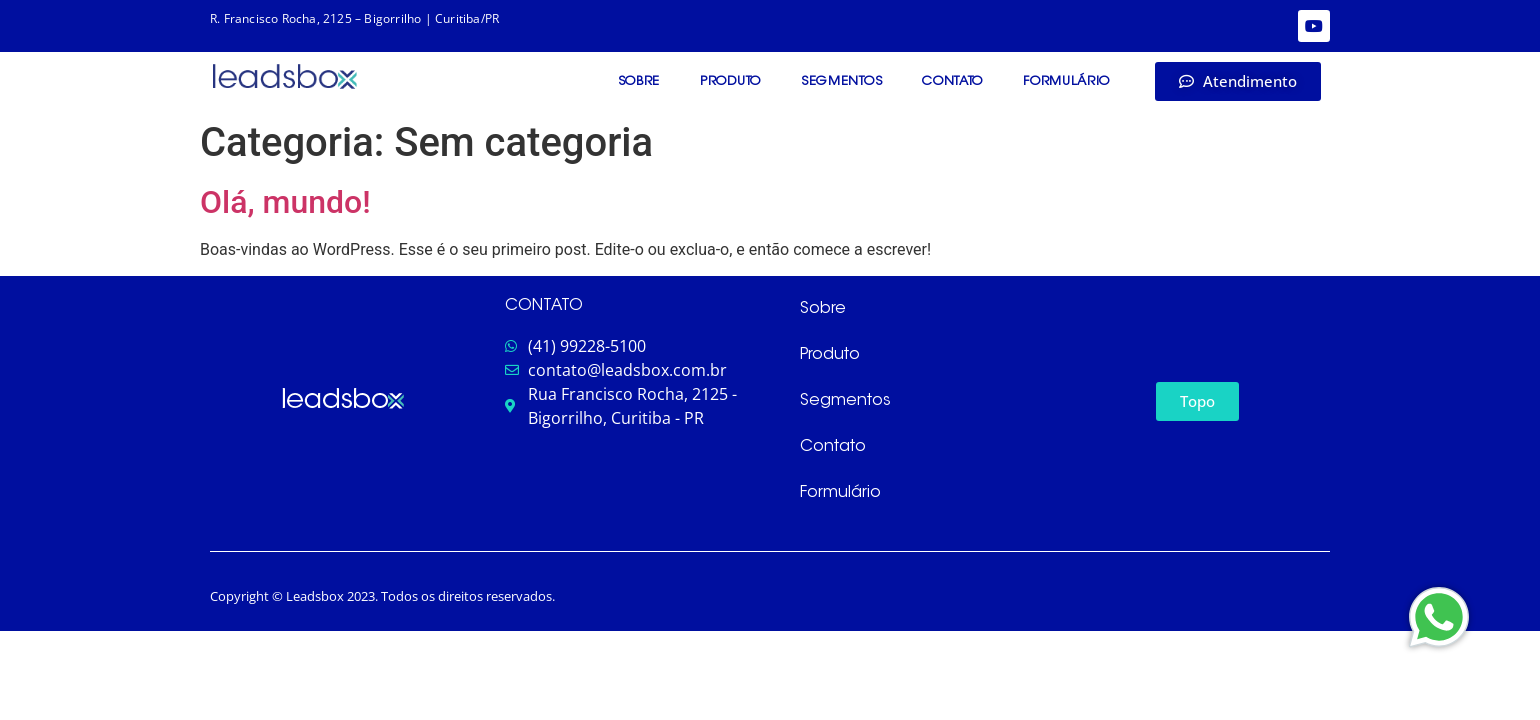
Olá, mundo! (285, 202)
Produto (730, 81)
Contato (952, 81)
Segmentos (841, 81)
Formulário (1066, 81)
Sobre (639, 81)
